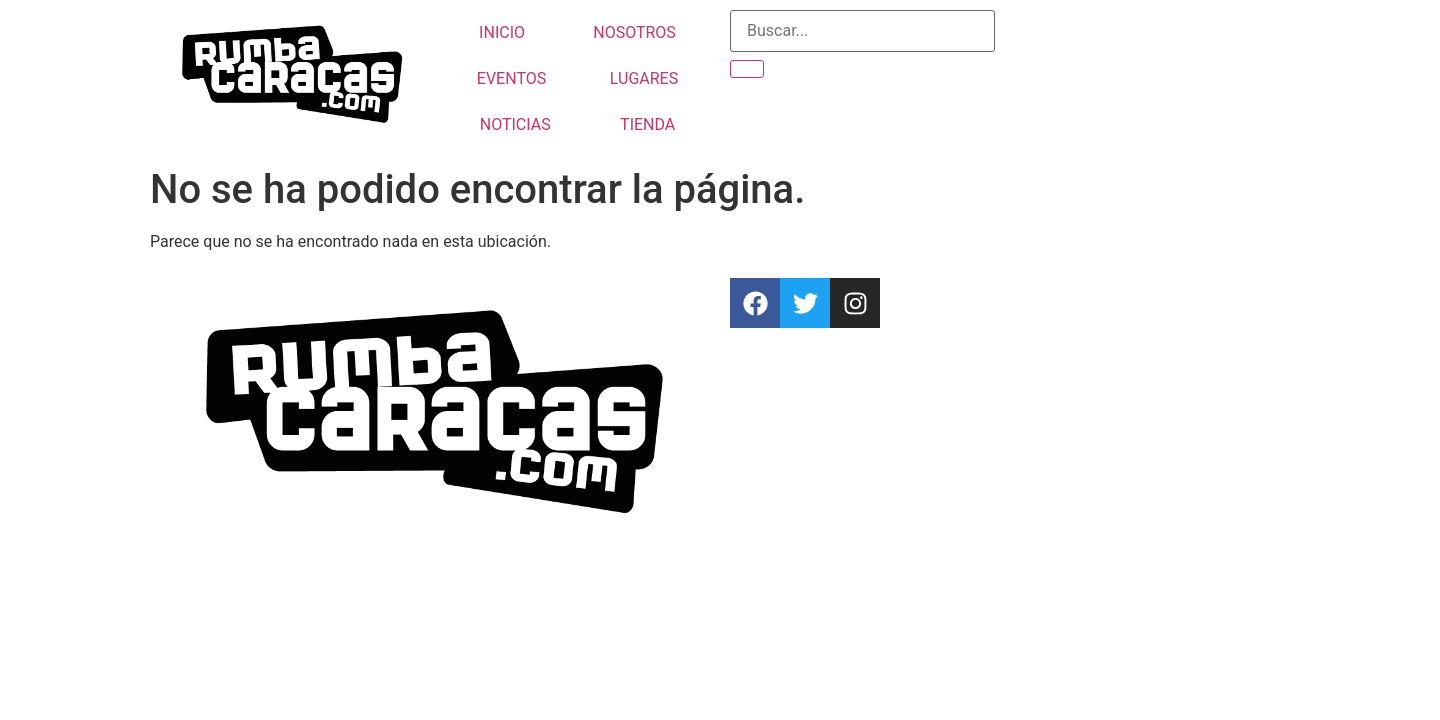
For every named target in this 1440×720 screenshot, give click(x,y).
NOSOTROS (634, 32)
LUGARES (644, 78)
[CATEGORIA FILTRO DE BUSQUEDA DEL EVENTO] (862, 31)
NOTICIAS (515, 124)
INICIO (502, 32)
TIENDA (647, 124)
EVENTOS (511, 78)
